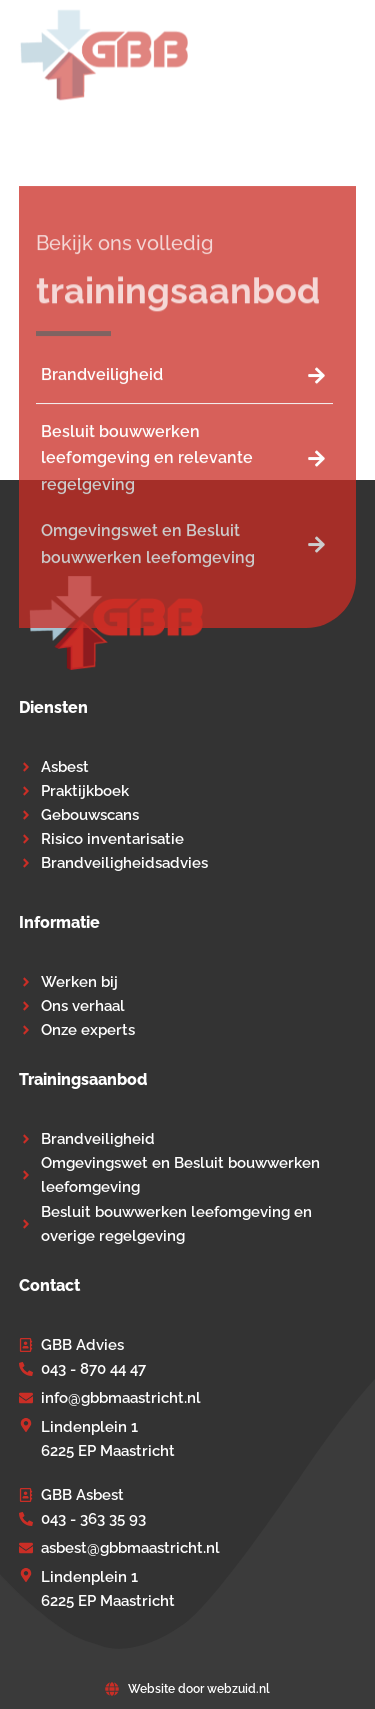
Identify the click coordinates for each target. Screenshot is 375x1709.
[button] (342, 55)
